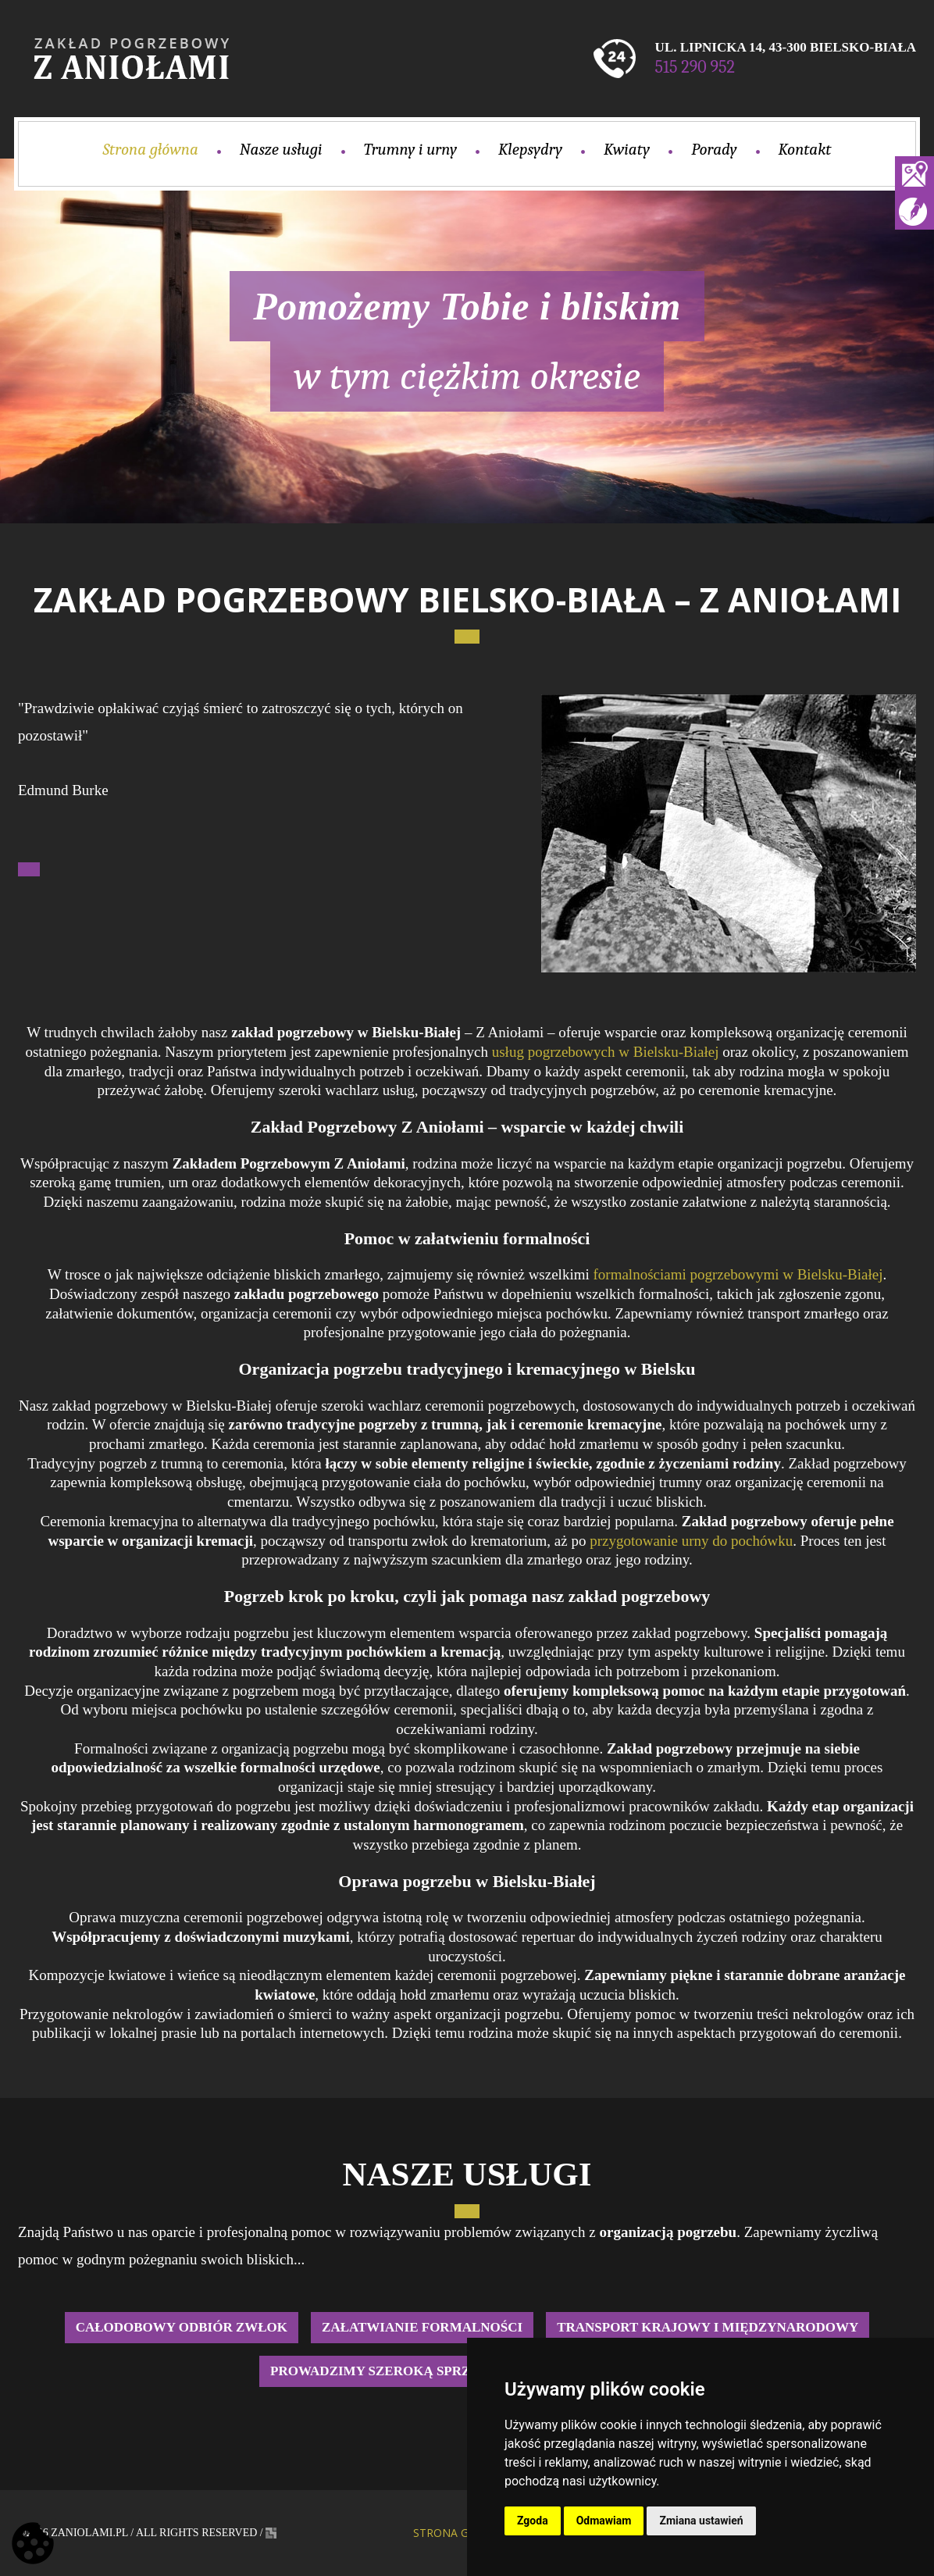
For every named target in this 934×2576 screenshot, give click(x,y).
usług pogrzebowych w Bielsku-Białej (605, 1052)
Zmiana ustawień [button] (701, 2520)
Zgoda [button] (532, 2520)
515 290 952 (695, 67)
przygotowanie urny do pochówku (691, 1540)
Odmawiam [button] (604, 2520)
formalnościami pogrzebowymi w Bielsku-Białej (738, 1274)
